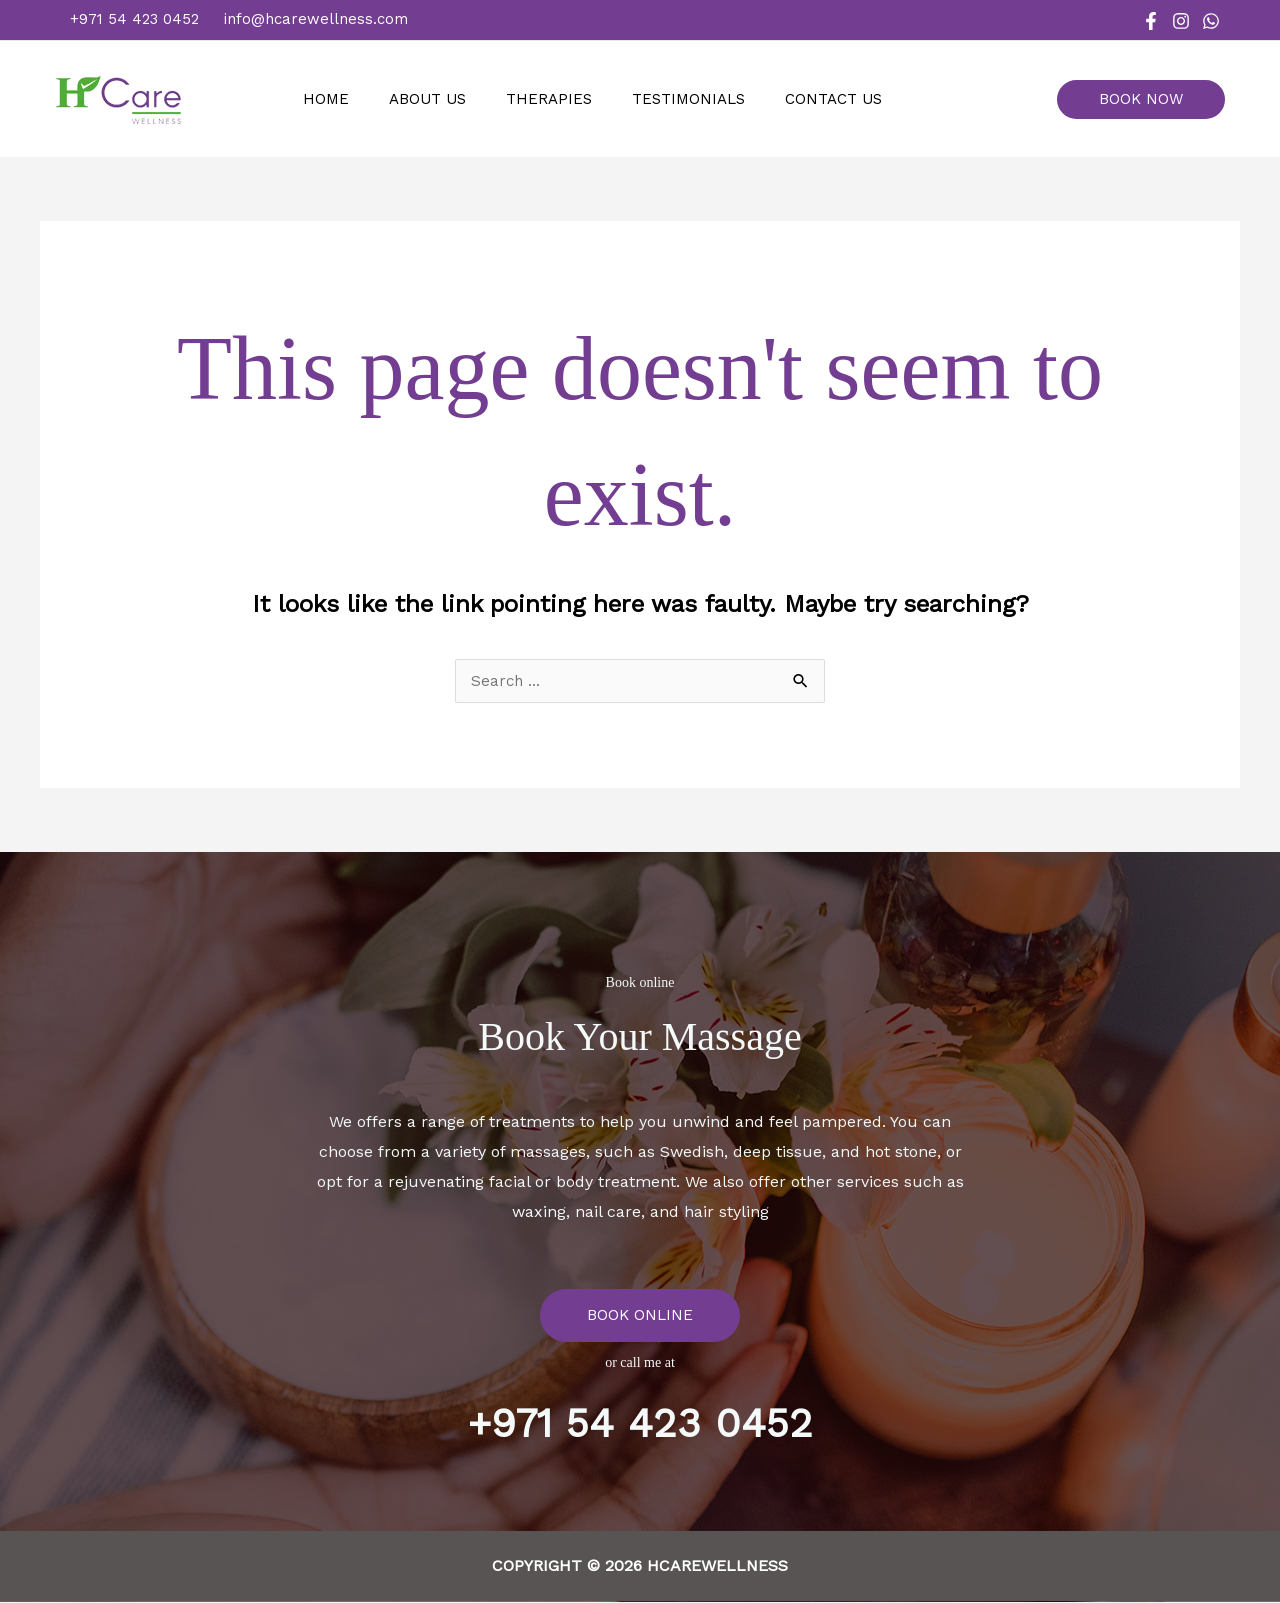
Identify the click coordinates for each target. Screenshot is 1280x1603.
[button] (1148, 99)
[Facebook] (1151, 21)
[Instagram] (1181, 21)
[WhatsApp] (1211, 21)
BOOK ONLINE (640, 1315)
